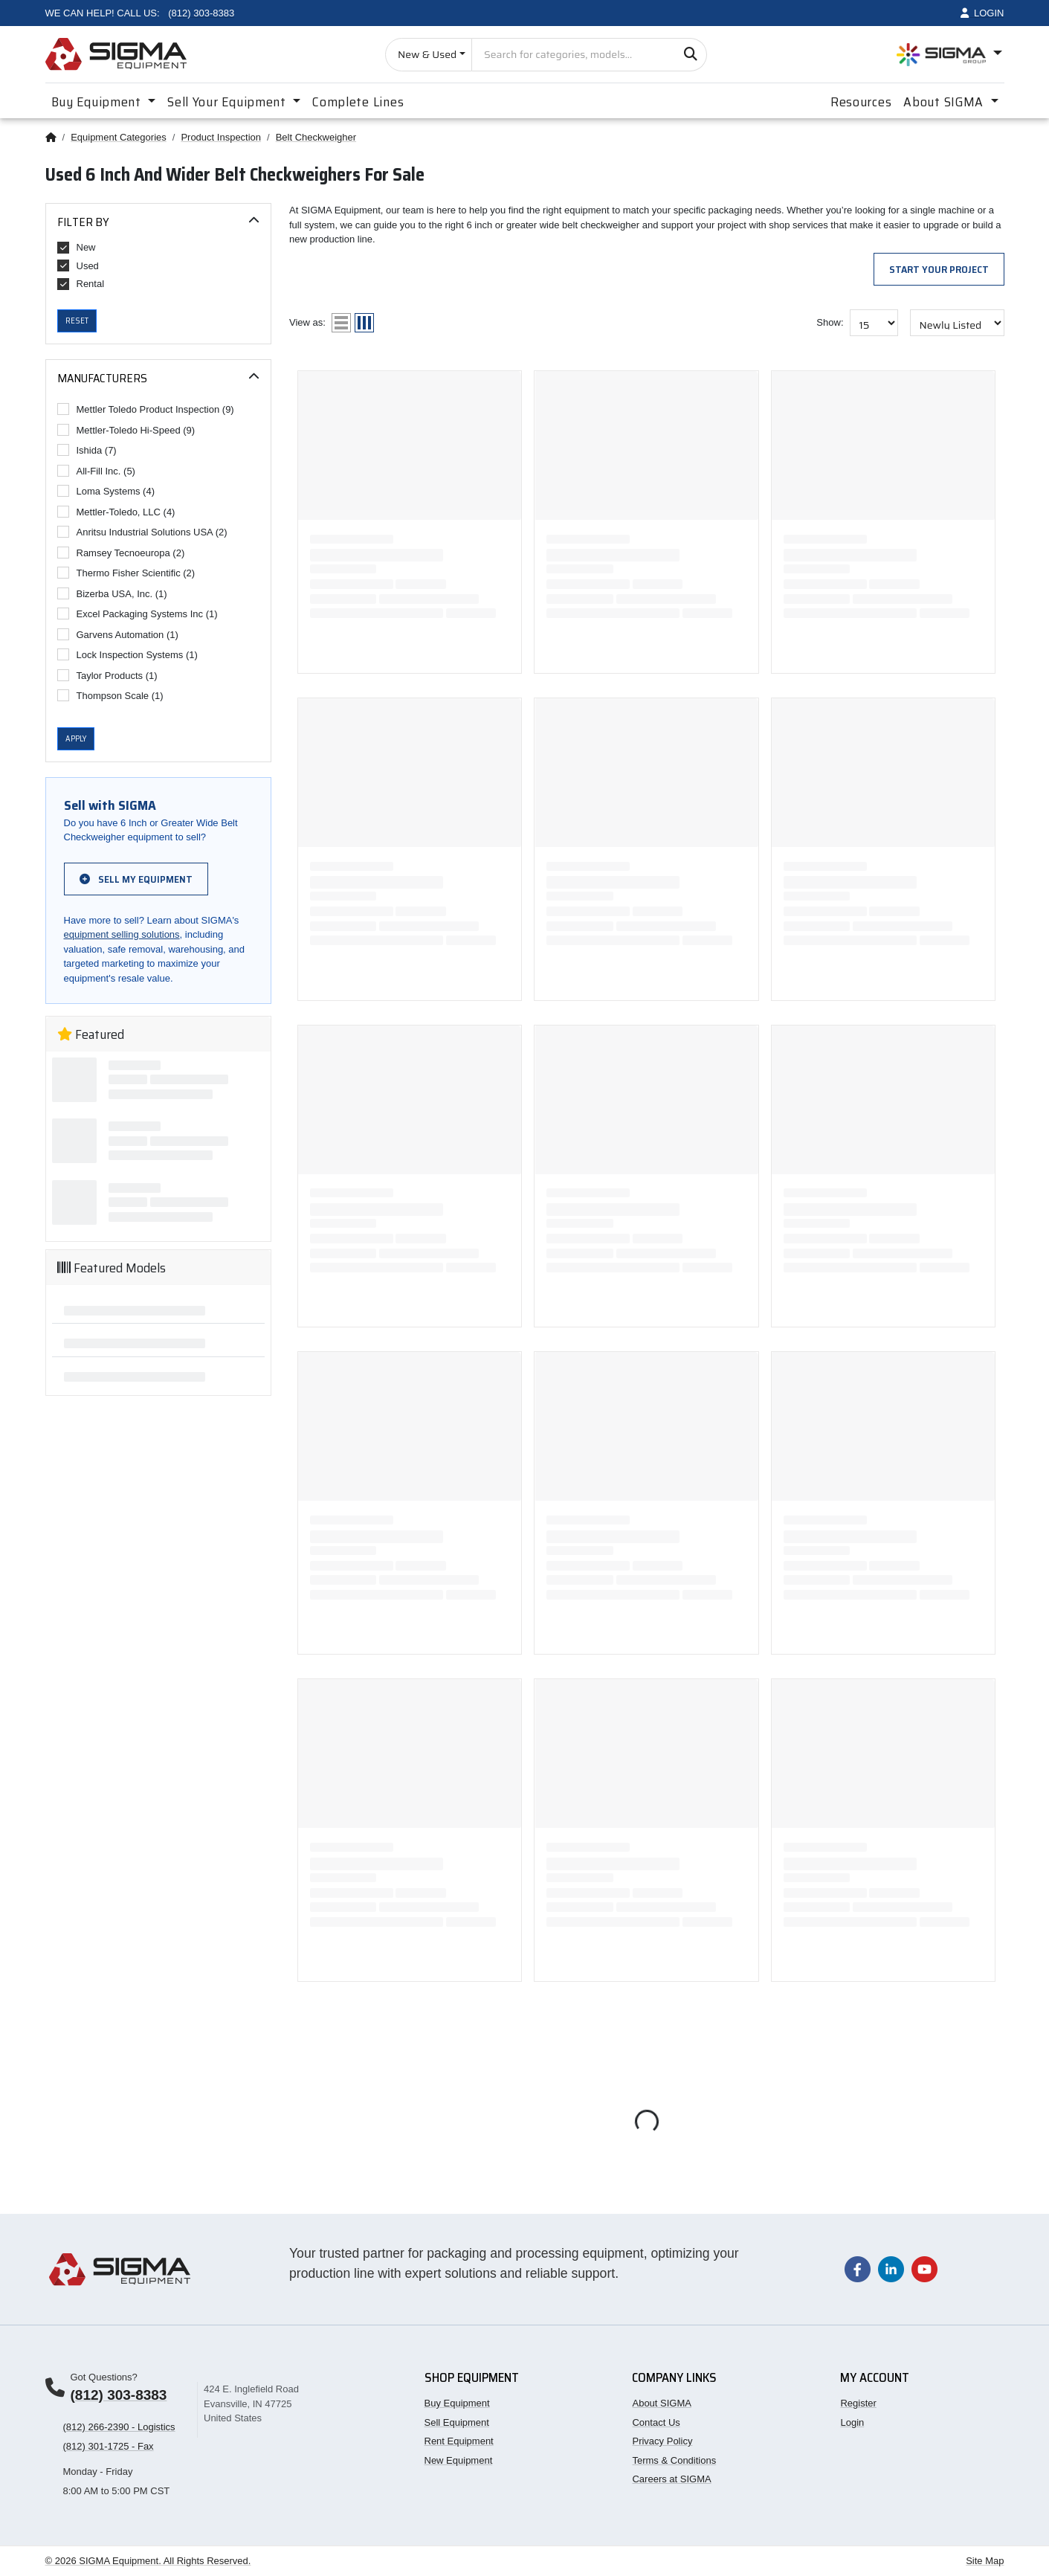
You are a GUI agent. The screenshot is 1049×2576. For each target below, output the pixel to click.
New (76, 248)
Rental (81, 284)
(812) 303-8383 (119, 2395)
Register (858, 2403)
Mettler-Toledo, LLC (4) (116, 512)
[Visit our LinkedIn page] (891, 2268)
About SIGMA (661, 2403)
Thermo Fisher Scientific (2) (126, 573)
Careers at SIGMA (671, 2479)
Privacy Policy (662, 2441)
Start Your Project (939, 269)
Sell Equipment (457, 2422)
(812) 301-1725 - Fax (108, 2446)
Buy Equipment (457, 2403)
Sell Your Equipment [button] (228, 101)
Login (852, 2422)
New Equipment (459, 2460)
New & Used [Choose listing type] (427, 54)
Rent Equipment (459, 2441)
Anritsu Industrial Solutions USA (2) (142, 532)
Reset (76, 321)
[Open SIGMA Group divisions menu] (949, 54)
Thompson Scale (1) (110, 695)
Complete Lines (358, 101)
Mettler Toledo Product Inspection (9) (145, 409)
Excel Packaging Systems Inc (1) (137, 613)
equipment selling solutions (122, 934)
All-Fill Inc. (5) (96, 471)
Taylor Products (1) (107, 675)
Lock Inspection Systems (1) (127, 654)
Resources (860, 101)
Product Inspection (221, 137)
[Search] (690, 54)
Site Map (985, 2560)
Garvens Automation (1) (117, 634)
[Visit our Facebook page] (858, 2268)
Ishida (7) (87, 450)
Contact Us (656, 2422)
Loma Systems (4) (106, 491)
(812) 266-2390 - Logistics (119, 2426)
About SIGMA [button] (945, 101)
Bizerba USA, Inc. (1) (112, 593)
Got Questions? (104, 2377)
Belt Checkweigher (316, 137)
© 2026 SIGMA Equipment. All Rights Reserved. (148, 2560)
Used (78, 265)
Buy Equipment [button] (98, 101)
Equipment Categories (119, 137)
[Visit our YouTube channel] (924, 2268)
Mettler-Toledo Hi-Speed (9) (126, 430)
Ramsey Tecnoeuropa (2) (121, 552)
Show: (829, 322)
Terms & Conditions (674, 2460)
